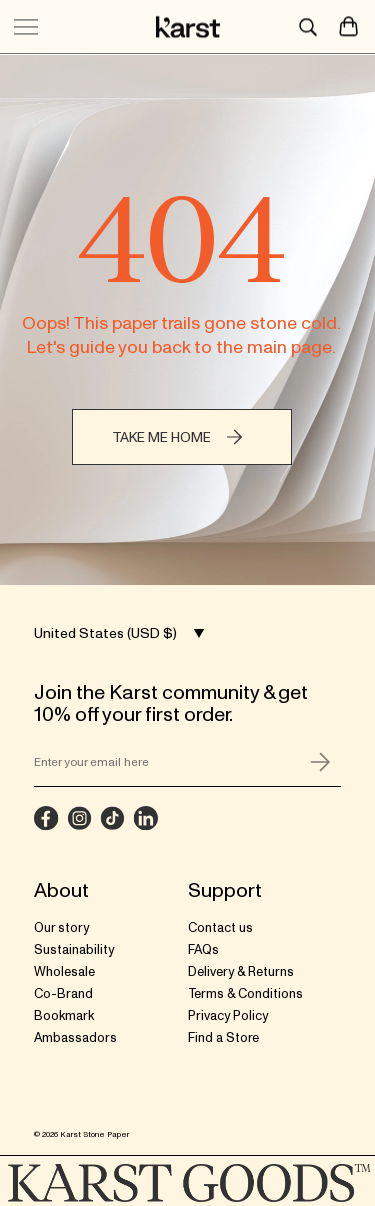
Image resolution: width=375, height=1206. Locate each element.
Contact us (220, 927)
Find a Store (223, 1037)
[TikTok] (112, 818)
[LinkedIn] (145, 818)
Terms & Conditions (245, 993)
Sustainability (74, 949)
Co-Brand (63, 993)
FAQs (203, 949)
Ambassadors (75, 1037)
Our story (61, 927)
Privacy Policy (228, 1015)
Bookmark (64, 1015)
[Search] (312, 25)
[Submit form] (321, 762)
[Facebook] (46, 818)
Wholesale (64, 971)
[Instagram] (79, 818)
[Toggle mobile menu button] (26, 25)
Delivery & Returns (241, 971)
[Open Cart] (349, 25)
